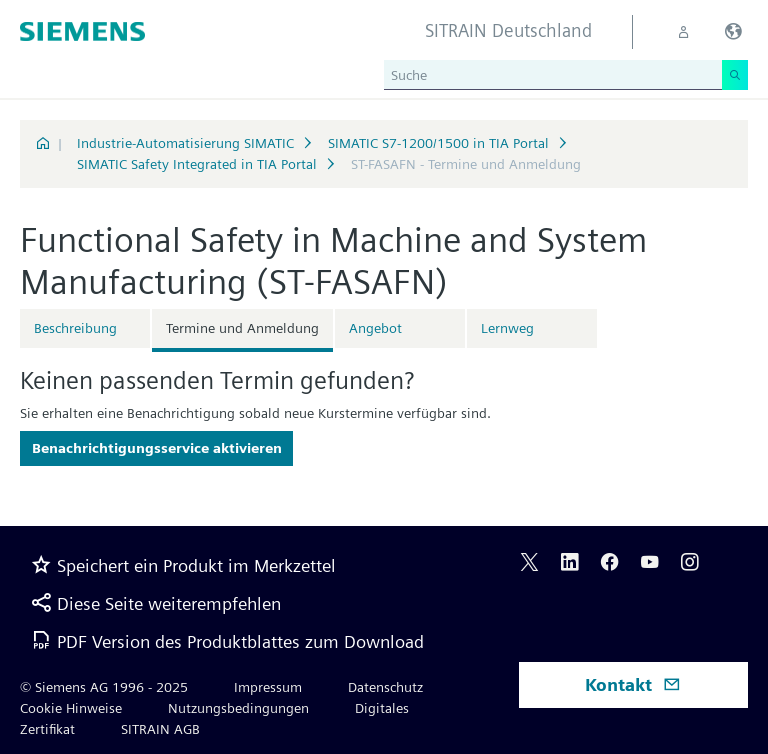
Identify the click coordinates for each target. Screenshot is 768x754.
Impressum (268, 687)
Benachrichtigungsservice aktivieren (157, 448)
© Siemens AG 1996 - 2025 (104, 687)
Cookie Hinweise (71, 708)
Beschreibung (75, 328)
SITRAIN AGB (160, 729)
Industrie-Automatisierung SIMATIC (185, 143)
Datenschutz (385, 687)
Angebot (375, 328)
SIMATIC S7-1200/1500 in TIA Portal (438, 143)
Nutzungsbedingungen (238, 708)
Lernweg (507, 328)
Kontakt (633, 684)
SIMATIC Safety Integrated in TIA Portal (197, 164)
